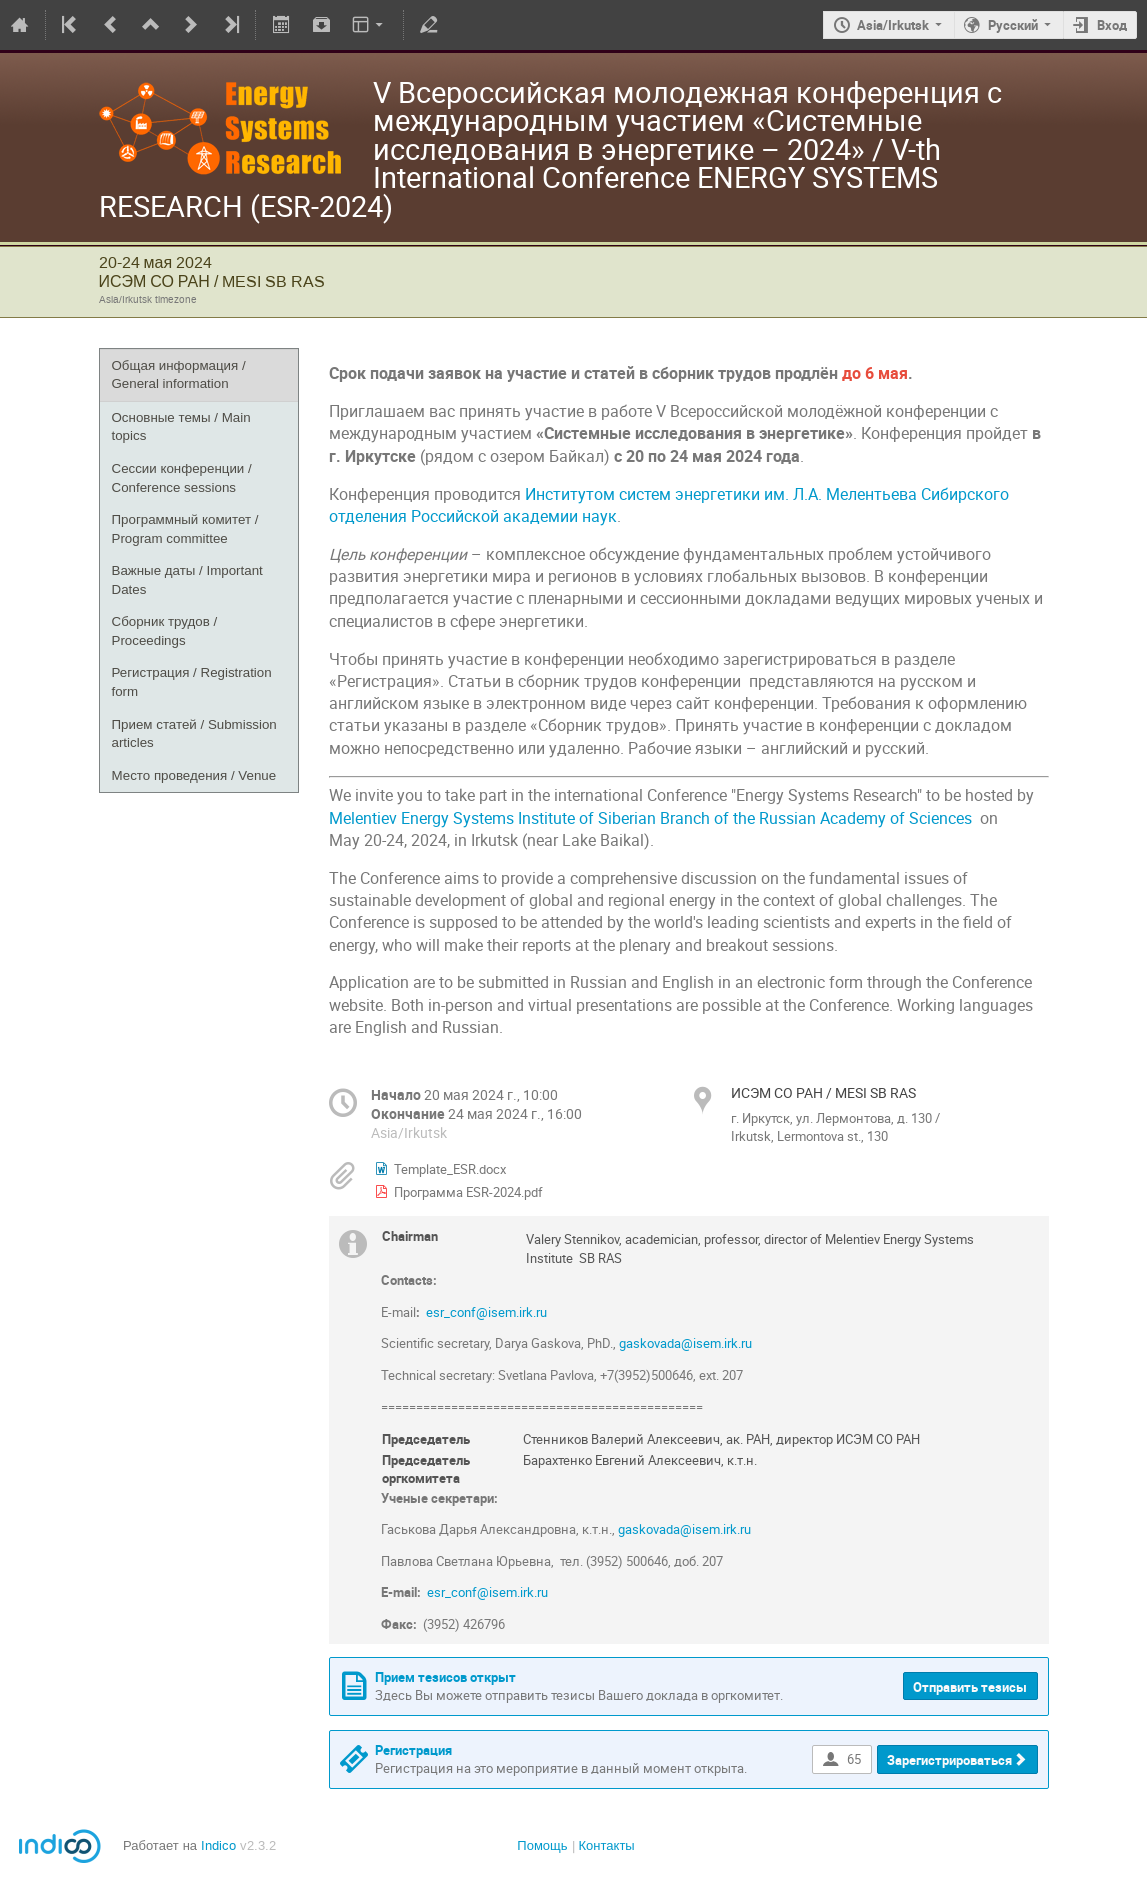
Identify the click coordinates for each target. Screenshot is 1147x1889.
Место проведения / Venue (194, 775)
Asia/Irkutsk (893, 25)
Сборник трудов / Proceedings (165, 631)
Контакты (607, 1845)
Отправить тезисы (970, 1687)
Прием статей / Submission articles (194, 734)
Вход (1112, 25)
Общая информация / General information (179, 375)
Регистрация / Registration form (192, 682)
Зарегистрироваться (949, 1760)
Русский (1013, 25)
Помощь (542, 1845)
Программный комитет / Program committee (185, 529)
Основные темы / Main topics (181, 427)
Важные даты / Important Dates (187, 580)
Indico (218, 1845)
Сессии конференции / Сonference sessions (182, 478)
